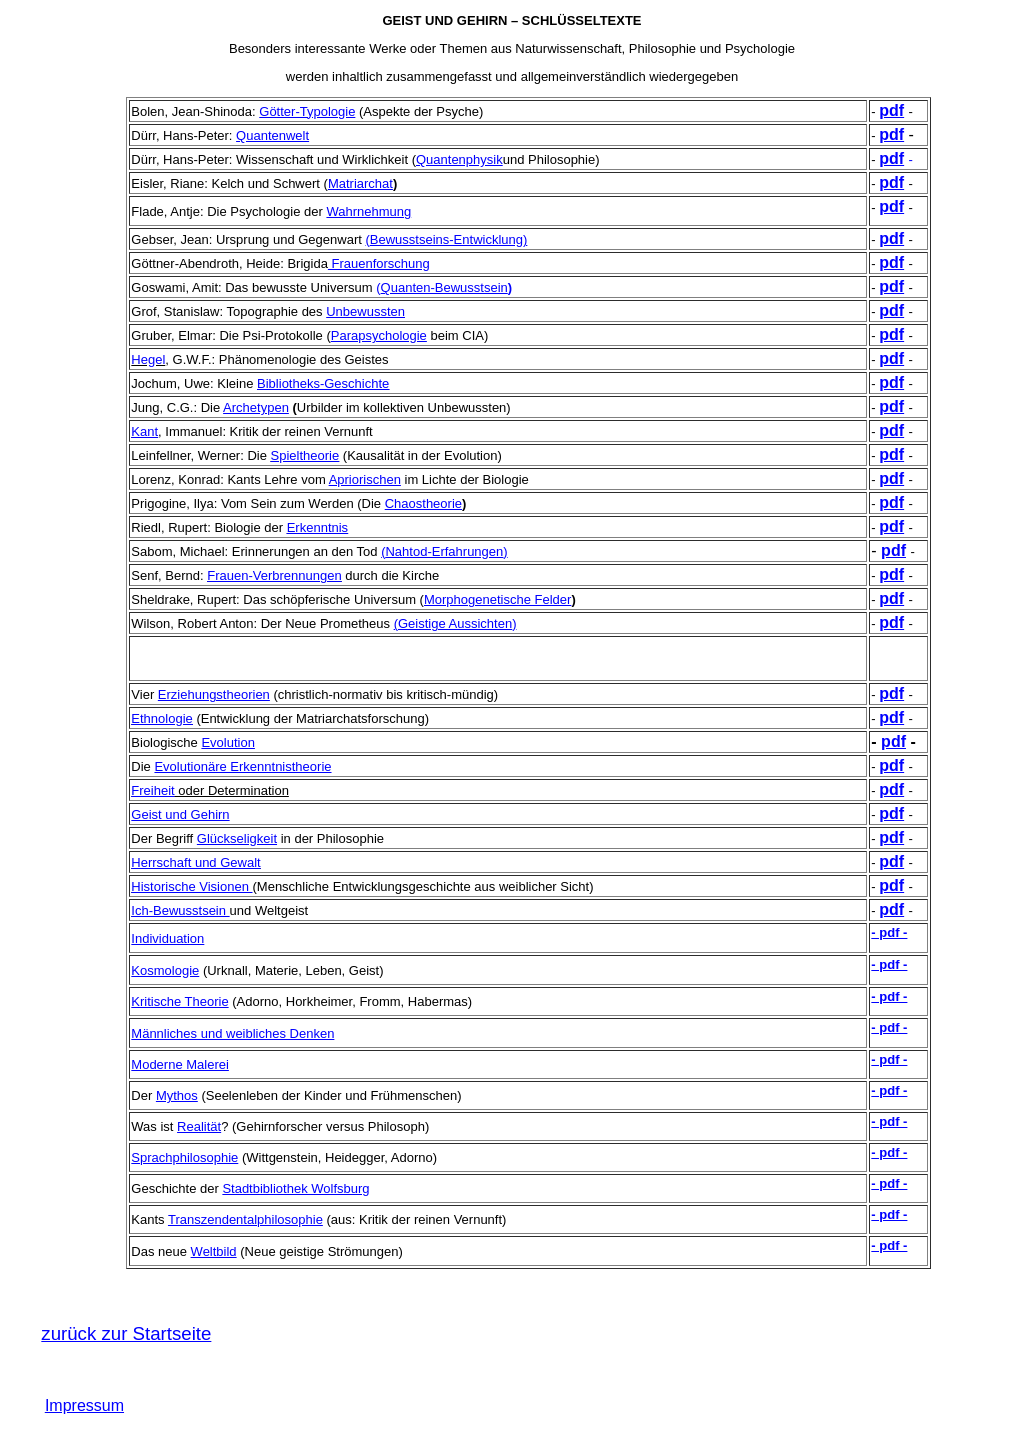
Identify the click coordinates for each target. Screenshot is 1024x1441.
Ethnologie (161, 718)
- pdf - (889, 932)
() (446, 239)
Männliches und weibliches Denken (232, 1033)
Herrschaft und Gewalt (195, 862)
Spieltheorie (305, 455)
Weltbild (214, 1251)
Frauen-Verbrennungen (274, 575)
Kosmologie (165, 970)
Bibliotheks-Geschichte (323, 383)
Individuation (167, 938)
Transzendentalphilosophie (245, 1219)
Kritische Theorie (179, 1001)
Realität (199, 1126)
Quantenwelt (272, 135)
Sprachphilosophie (184, 1157)
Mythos (177, 1095)
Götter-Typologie (307, 111)
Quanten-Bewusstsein (444, 287)
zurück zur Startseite (126, 1333)
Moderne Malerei (180, 1064)
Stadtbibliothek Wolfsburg (295, 1188)
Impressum (84, 1405)
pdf (891, 110)
